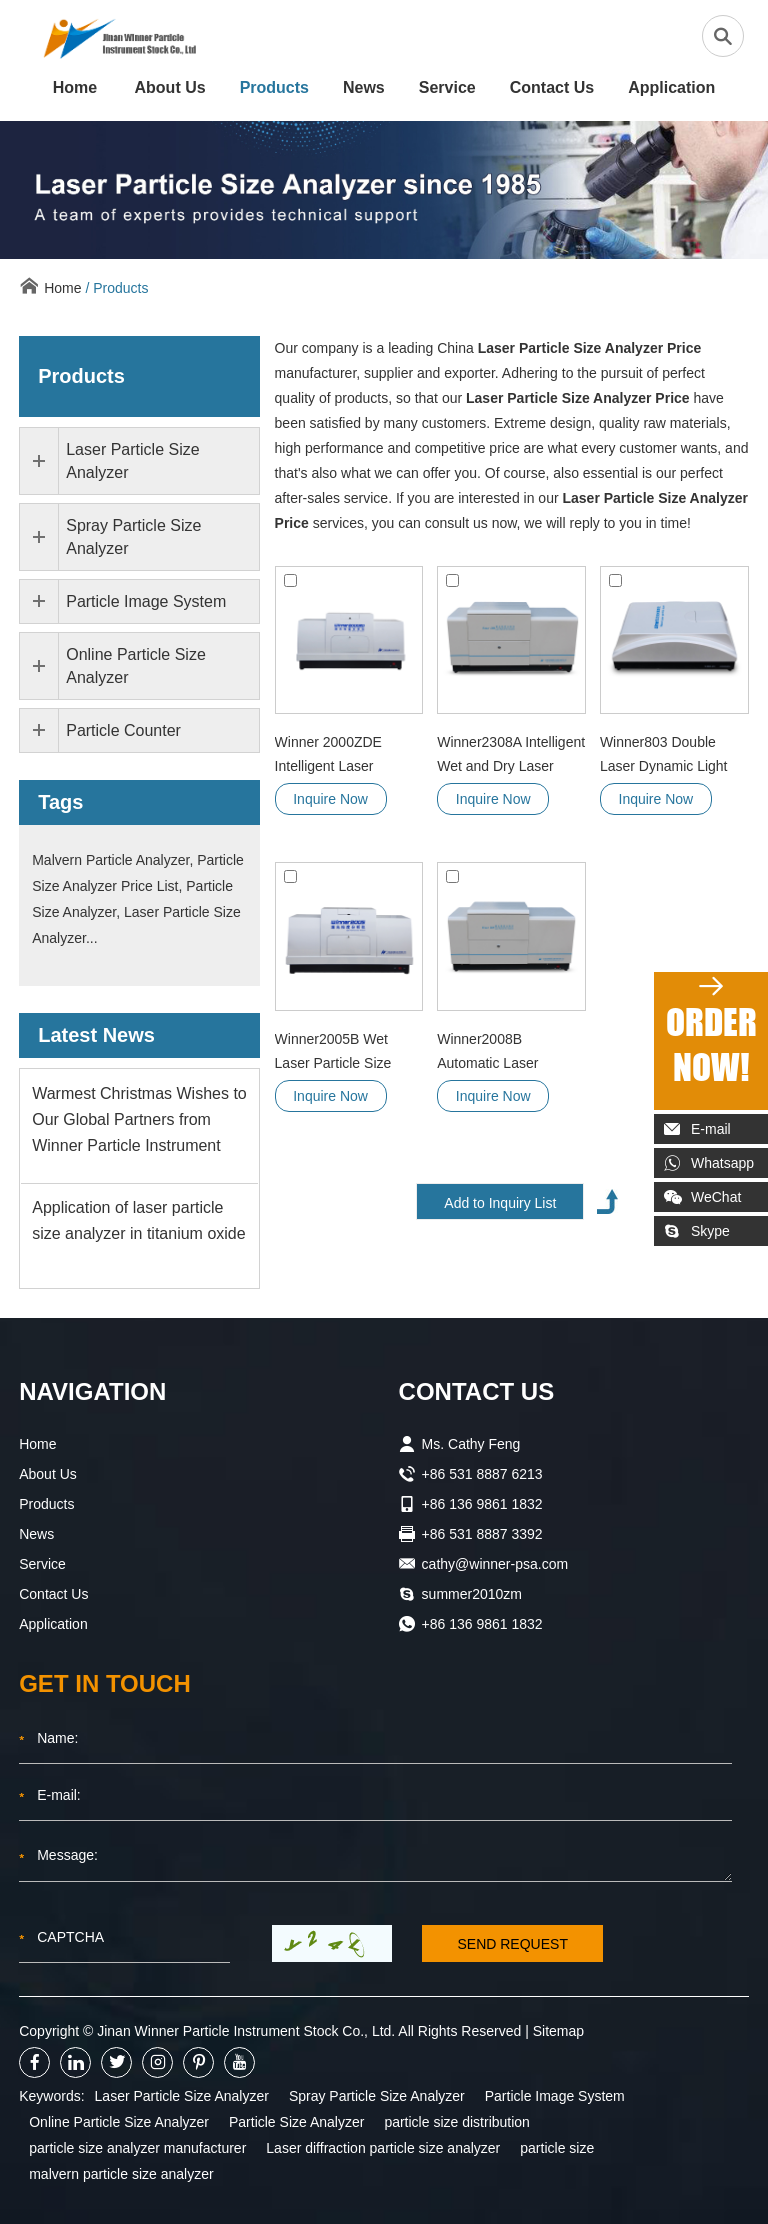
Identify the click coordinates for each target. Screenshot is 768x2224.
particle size (557, 2148)
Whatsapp (709, 1163)
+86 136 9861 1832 (482, 1624)
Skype (697, 1231)
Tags (60, 802)
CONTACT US (477, 1391)
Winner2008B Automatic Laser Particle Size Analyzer (504, 1053)
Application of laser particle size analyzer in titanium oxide (138, 1220)
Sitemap (558, 2031)
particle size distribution (457, 2122)
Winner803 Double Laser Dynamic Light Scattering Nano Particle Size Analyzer (667, 756)
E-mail (697, 1129)
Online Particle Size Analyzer (119, 2122)
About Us (170, 87)
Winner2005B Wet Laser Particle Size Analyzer (333, 1053)
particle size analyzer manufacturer (137, 2148)
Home (75, 87)
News (364, 87)
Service (447, 87)
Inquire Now (330, 799)
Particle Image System (555, 2096)
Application (671, 87)
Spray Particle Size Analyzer (377, 2096)
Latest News (96, 1035)
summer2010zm (472, 1594)
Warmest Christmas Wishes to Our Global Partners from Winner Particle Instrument (139, 1119)
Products (274, 87)
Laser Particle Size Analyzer (182, 2096)
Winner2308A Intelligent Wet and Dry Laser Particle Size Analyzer (511, 756)
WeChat (702, 1197)
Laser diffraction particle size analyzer (383, 2148)
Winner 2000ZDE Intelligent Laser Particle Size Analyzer (342, 756)
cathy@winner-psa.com (495, 1564)
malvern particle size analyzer (121, 2174)
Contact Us (552, 87)
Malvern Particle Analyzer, (114, 860)
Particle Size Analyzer (296, 2122)
